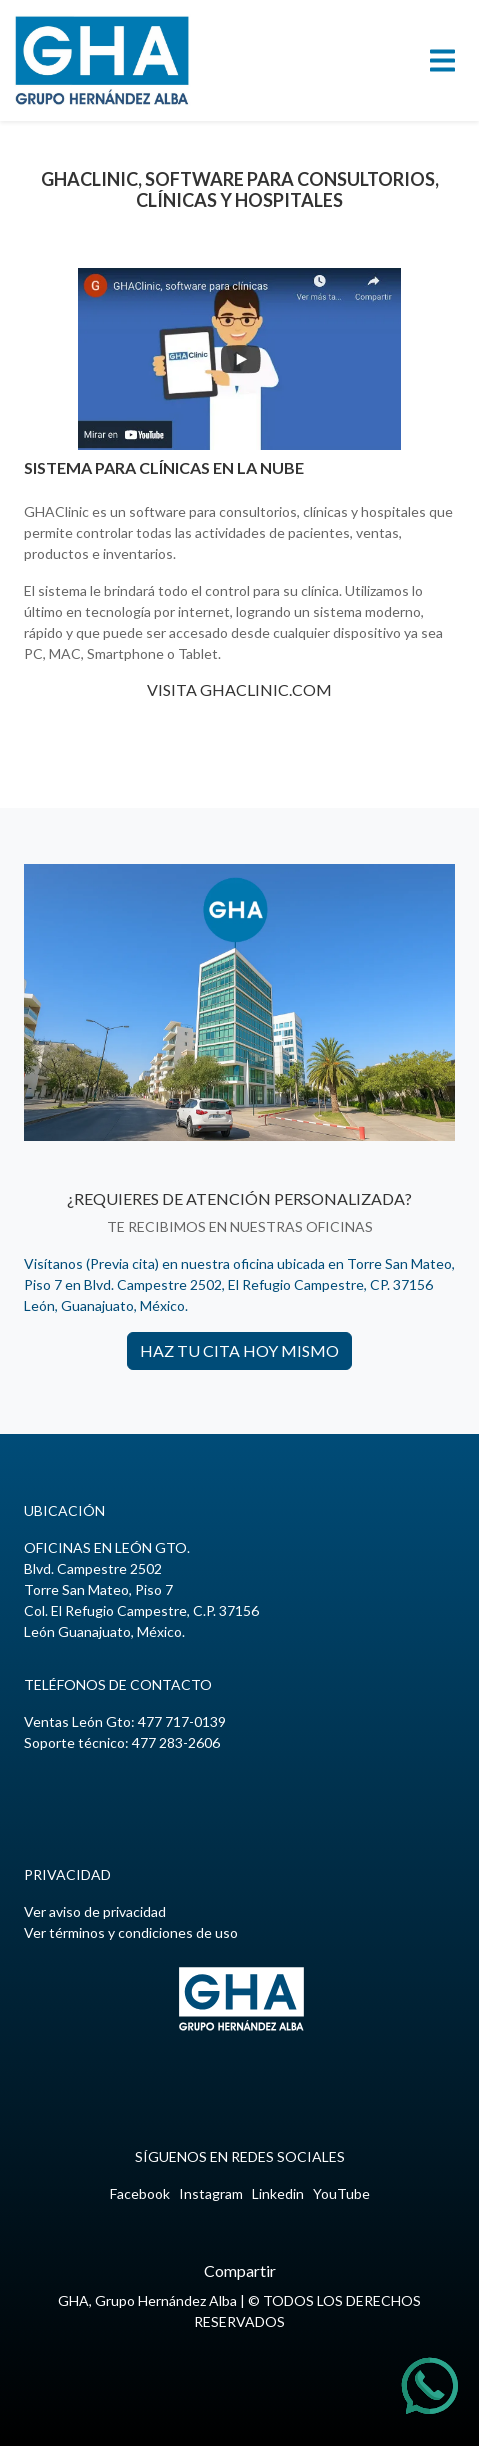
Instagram (211, 2193)
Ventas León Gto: (125, 1721)
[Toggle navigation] (442, 60)
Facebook (140, 2193)
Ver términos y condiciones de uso (131, 1932)
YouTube (341, 2193)
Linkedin (278, 2193)
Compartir (240, 2270)
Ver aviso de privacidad (95, 1911)
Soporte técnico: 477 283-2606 (122, 1742)
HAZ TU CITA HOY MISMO (239, 1350)
